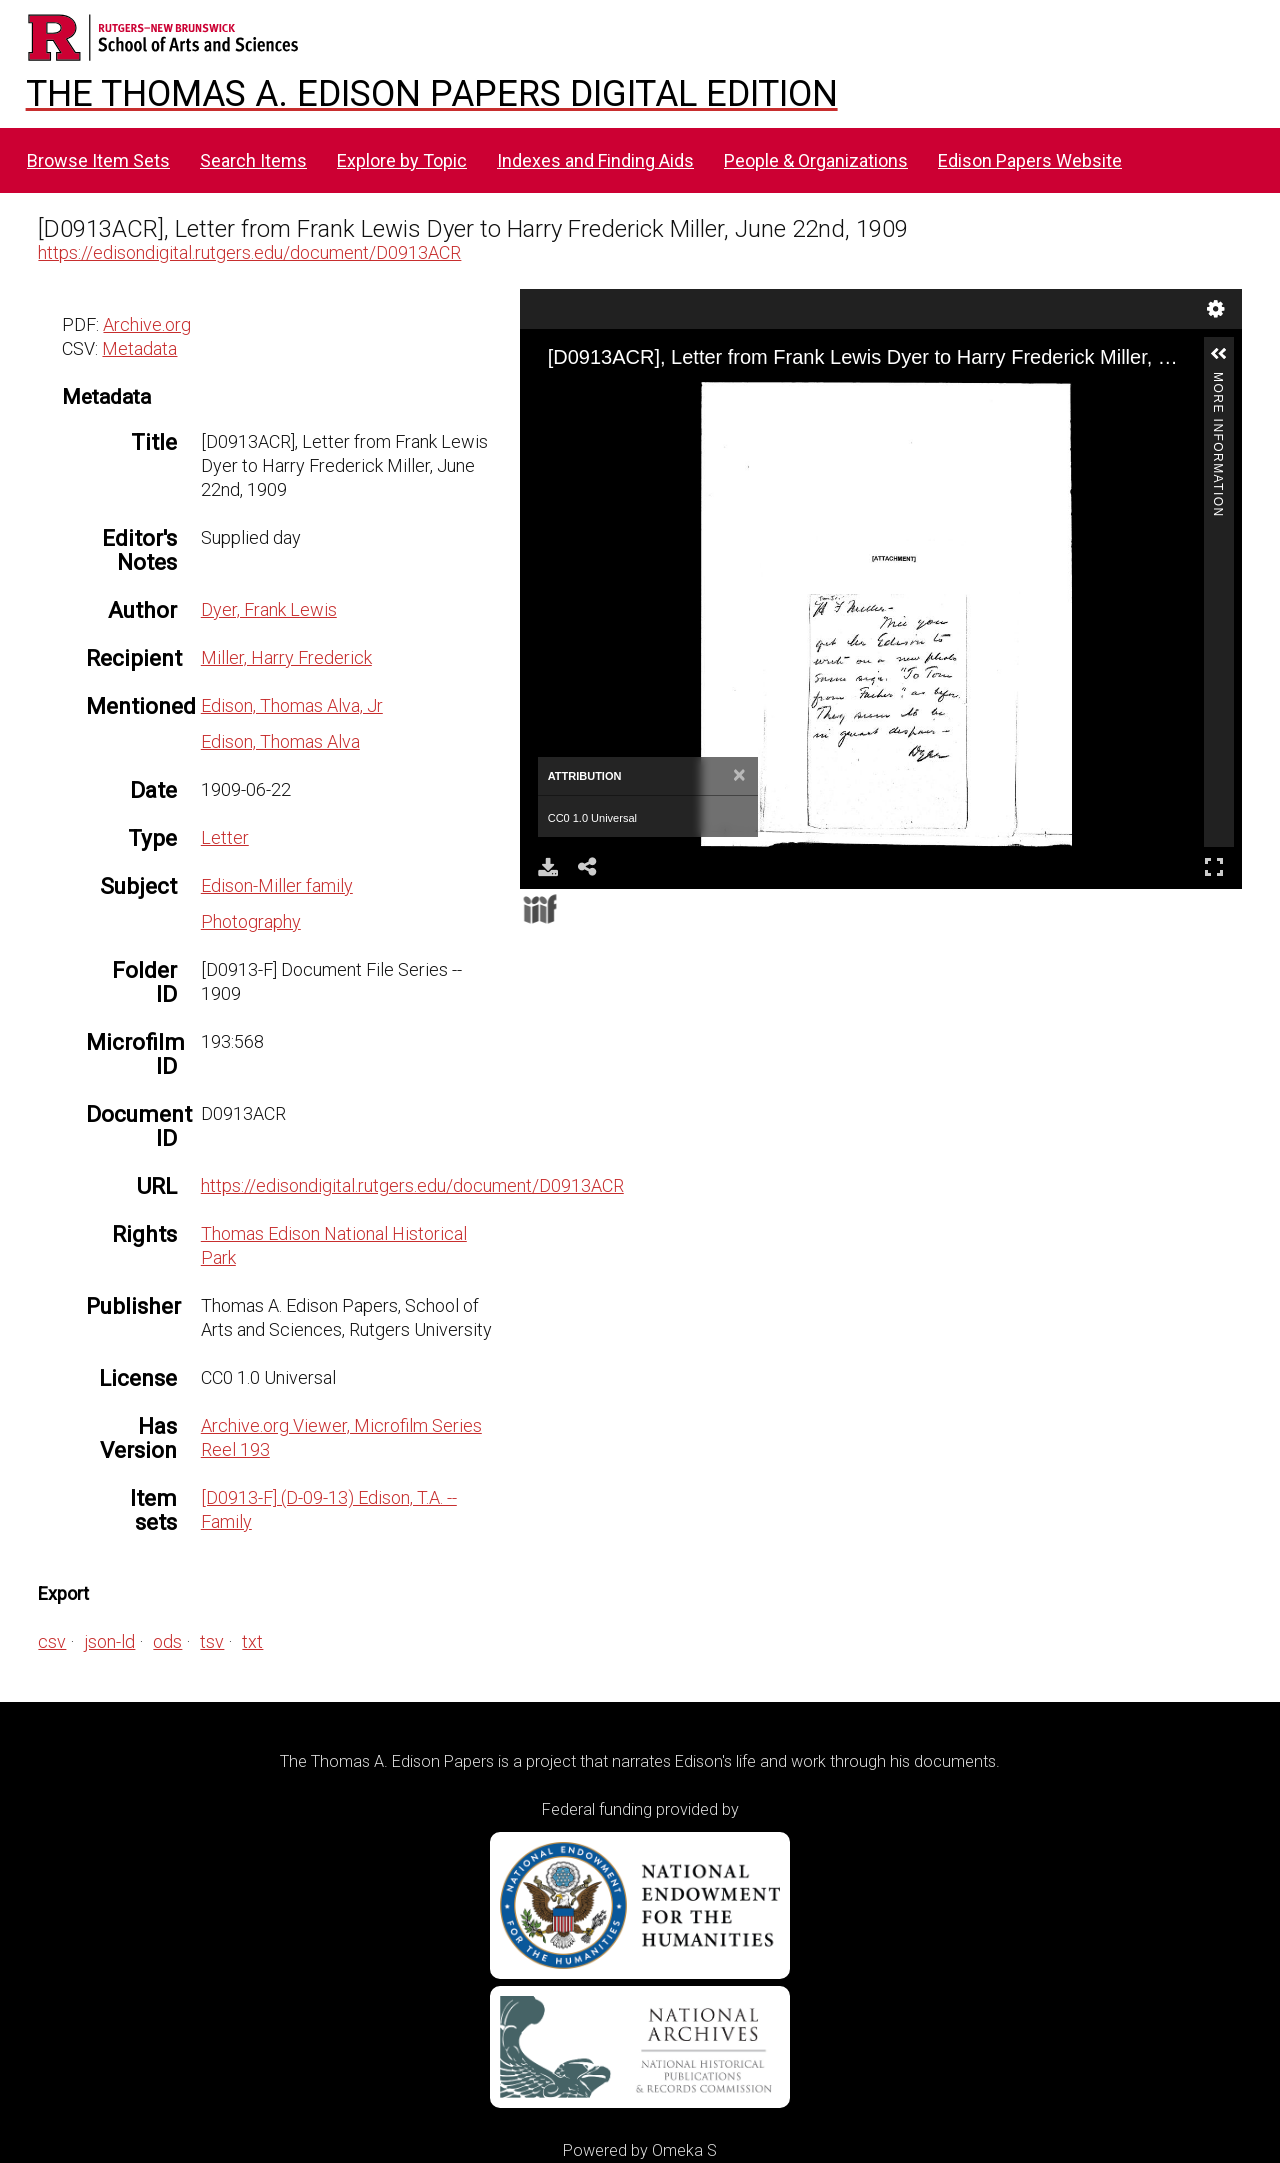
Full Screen (1214, 866)
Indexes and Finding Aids (595, 160)
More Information (1218, 380)
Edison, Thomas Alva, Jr (292, 705)
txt (252, 1641)
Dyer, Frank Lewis (269, 609)
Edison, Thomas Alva (280, 741)
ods (167, 1641)
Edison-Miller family (277, 885)
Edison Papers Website (1030, 160)
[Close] (739, 776)
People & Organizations (816, 160)
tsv (212, 1641)
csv (52, 1641)
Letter (225, 837)
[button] (1219, 354)
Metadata (139, 348)
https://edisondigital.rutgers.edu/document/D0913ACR (249, 252)
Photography (251, 921)
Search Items (253, 160)
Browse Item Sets (98, 160)
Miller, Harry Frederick (286, 657)
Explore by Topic (402, 160)
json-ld (109, 1641)
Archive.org (147, 324)
